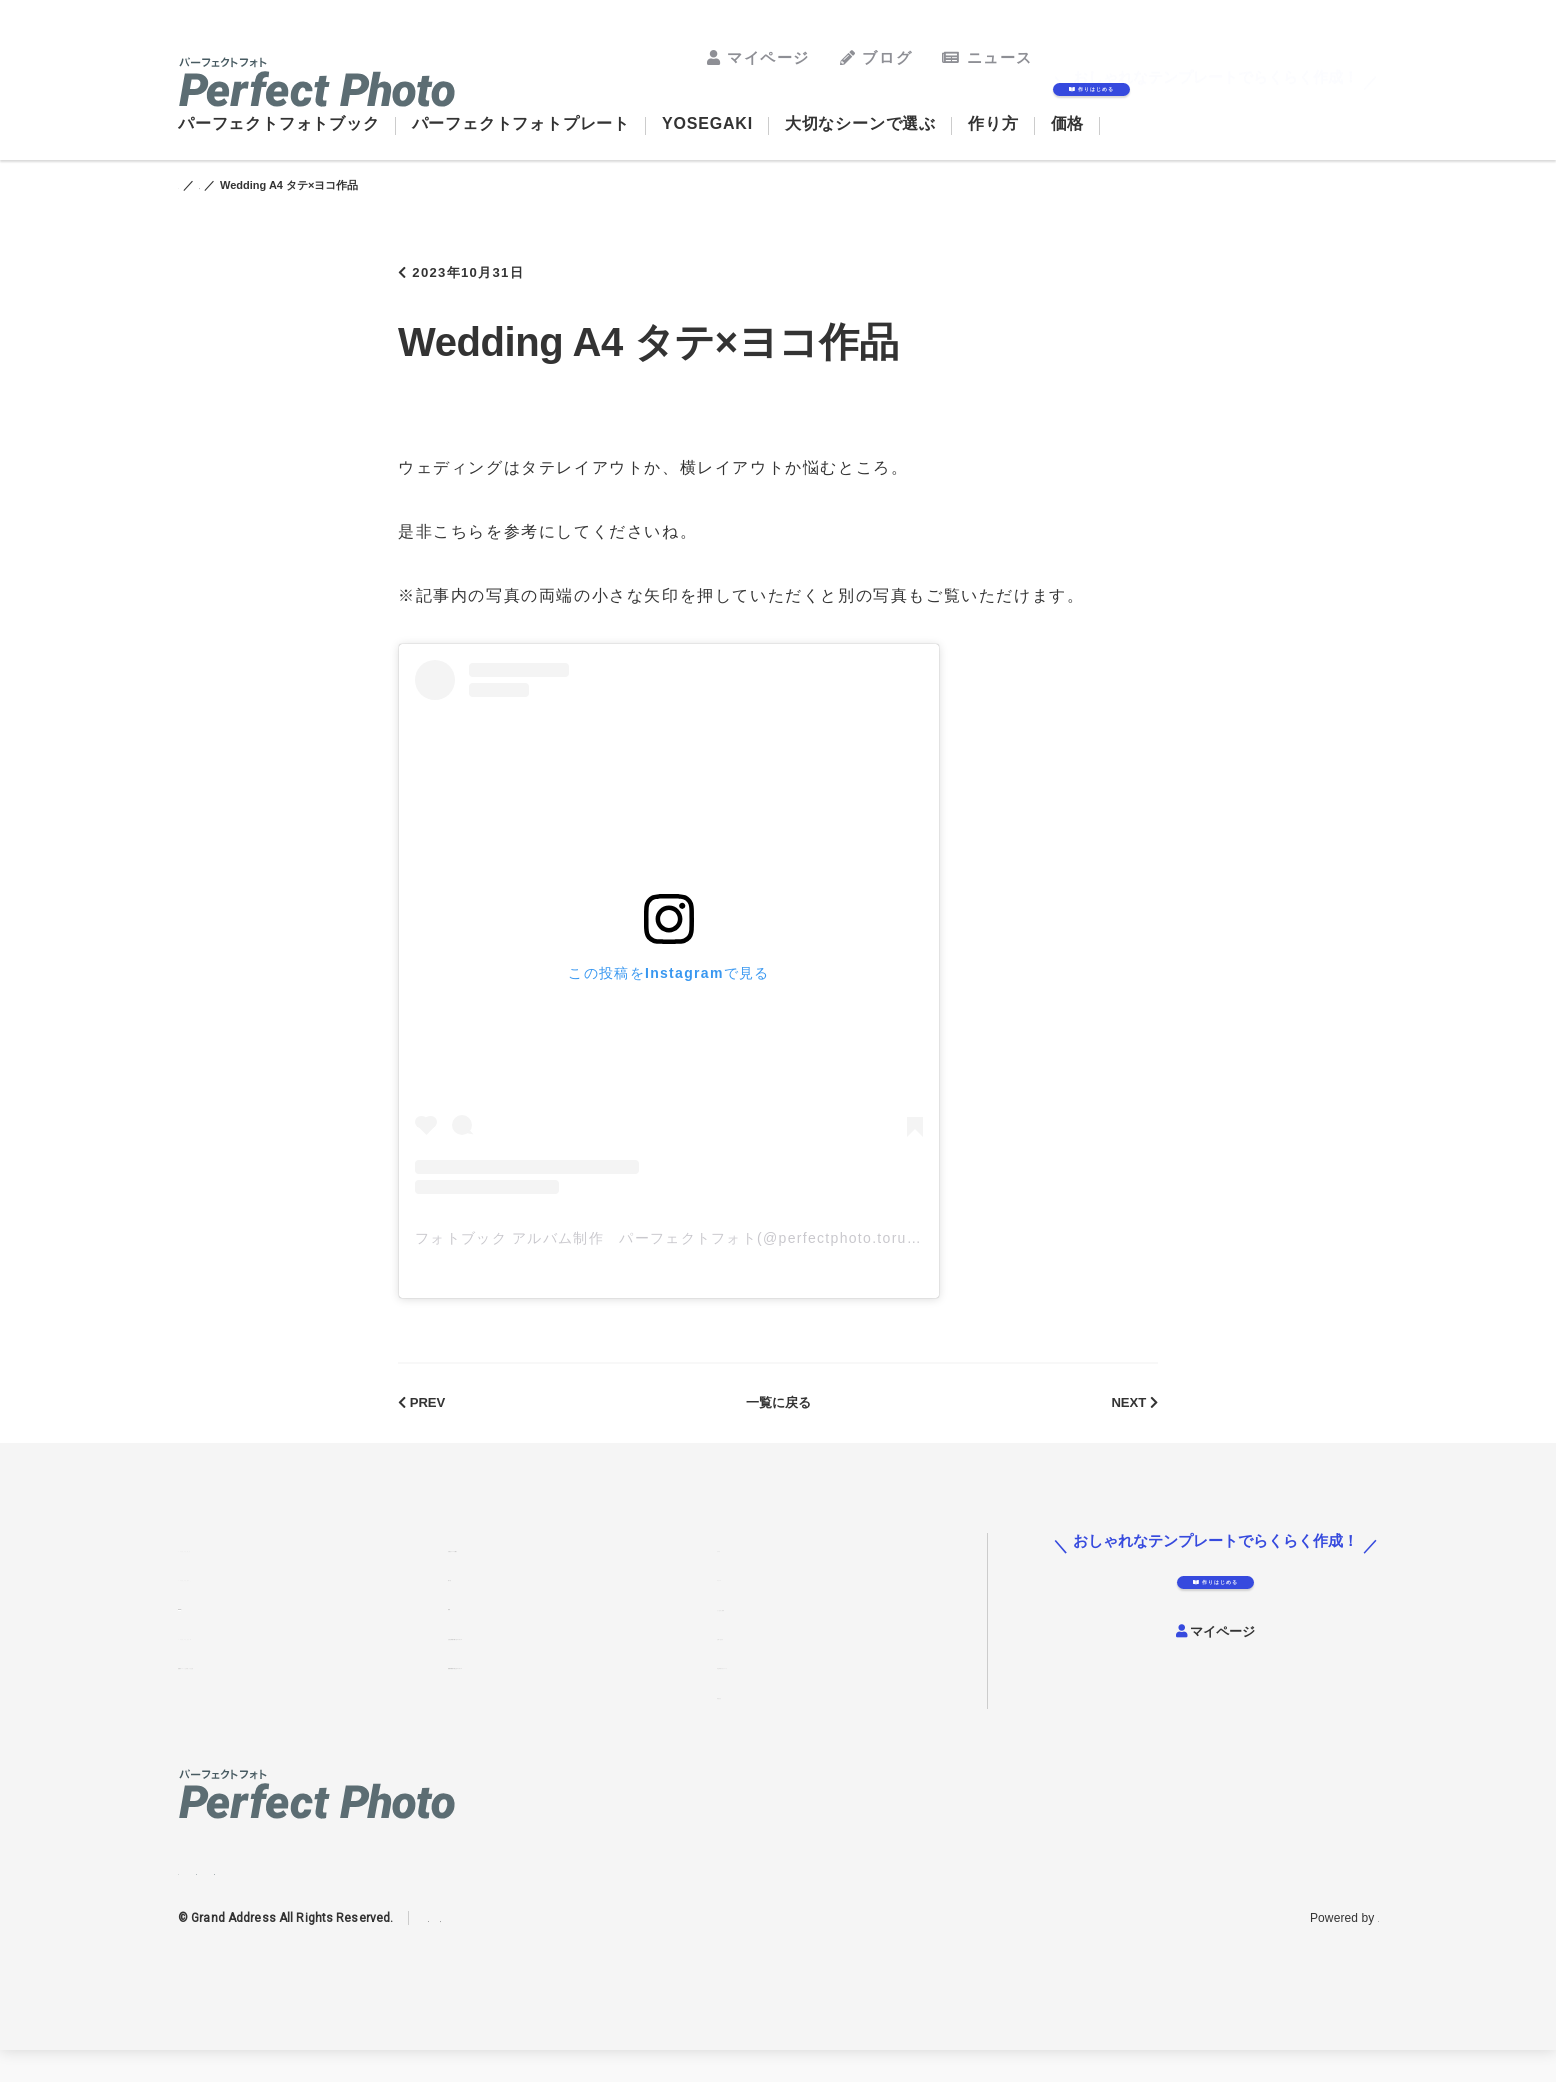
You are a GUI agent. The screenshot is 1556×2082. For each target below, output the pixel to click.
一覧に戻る (778, 1423)
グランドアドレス (1329, 1950)
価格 (1068, 123)
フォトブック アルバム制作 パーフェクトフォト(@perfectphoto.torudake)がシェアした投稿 (751, 1250)
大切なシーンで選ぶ (860, 123)
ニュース (987, 57)
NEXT (1129, 1423)
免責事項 (585, 1950)
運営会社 (745, 1722)
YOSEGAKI (707, 123)
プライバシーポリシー (488, 1950)
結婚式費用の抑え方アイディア (546, 1693)
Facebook (231, 1895)
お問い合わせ (759, 1664)
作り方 (993, 123)
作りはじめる (1206, 96)
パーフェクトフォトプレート (521, 123)
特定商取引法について (787, 1693)
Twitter (272, 1895)
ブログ (876, 57)
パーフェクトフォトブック (279, 123)
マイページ (758, 57)
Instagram (190, 1895)
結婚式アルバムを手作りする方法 (283, 1693)
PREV (427, 1423)
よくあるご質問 (766, 1634)
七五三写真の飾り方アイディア (546, 1664)
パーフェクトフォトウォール (269, 1664)
